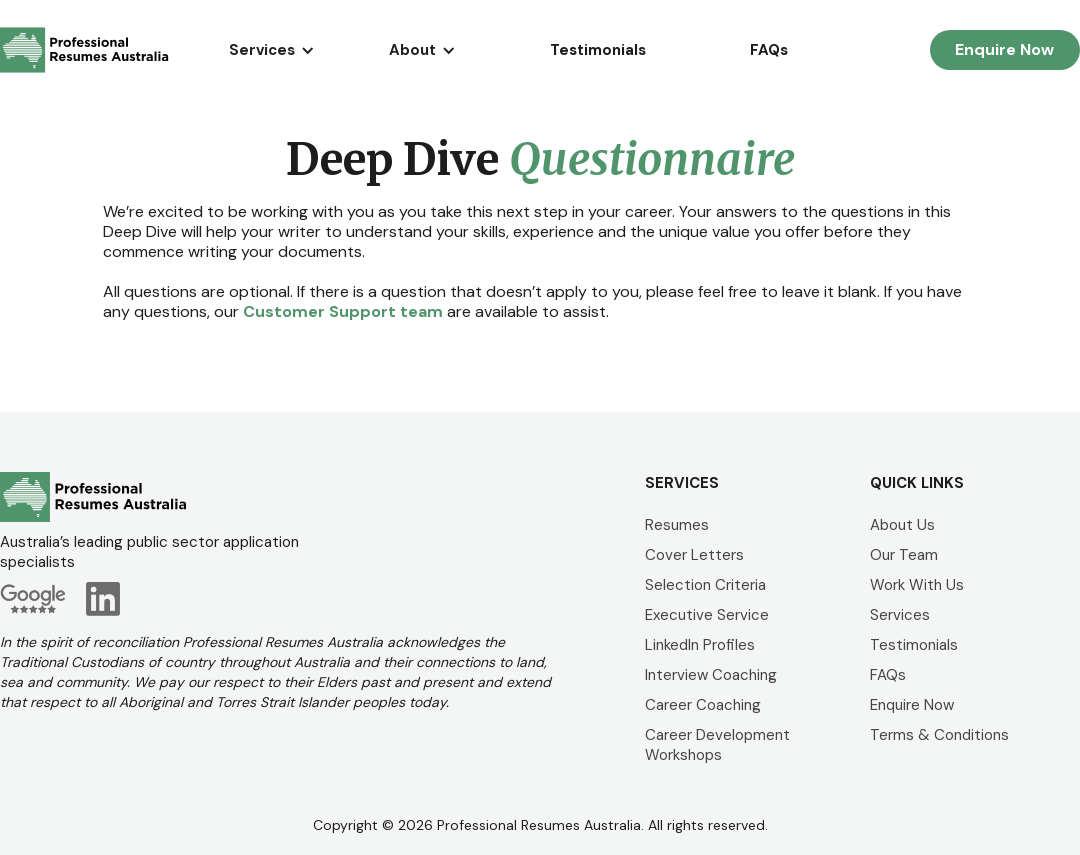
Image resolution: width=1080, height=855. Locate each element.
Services (900, 615)
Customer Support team (343, 311)
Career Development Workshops (717, 745)
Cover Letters (694, 555)
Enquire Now (1004, 49)
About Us (902, 525)
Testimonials (598, 50)
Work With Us (917, 585)
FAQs (769, 50)
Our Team (904, 555)
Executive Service (707, 615)
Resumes (677, 525)
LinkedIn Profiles (700, 645)
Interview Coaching (711, 675)
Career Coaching (703, 705)
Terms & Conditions (939, 735)
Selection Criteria (705, 585)
